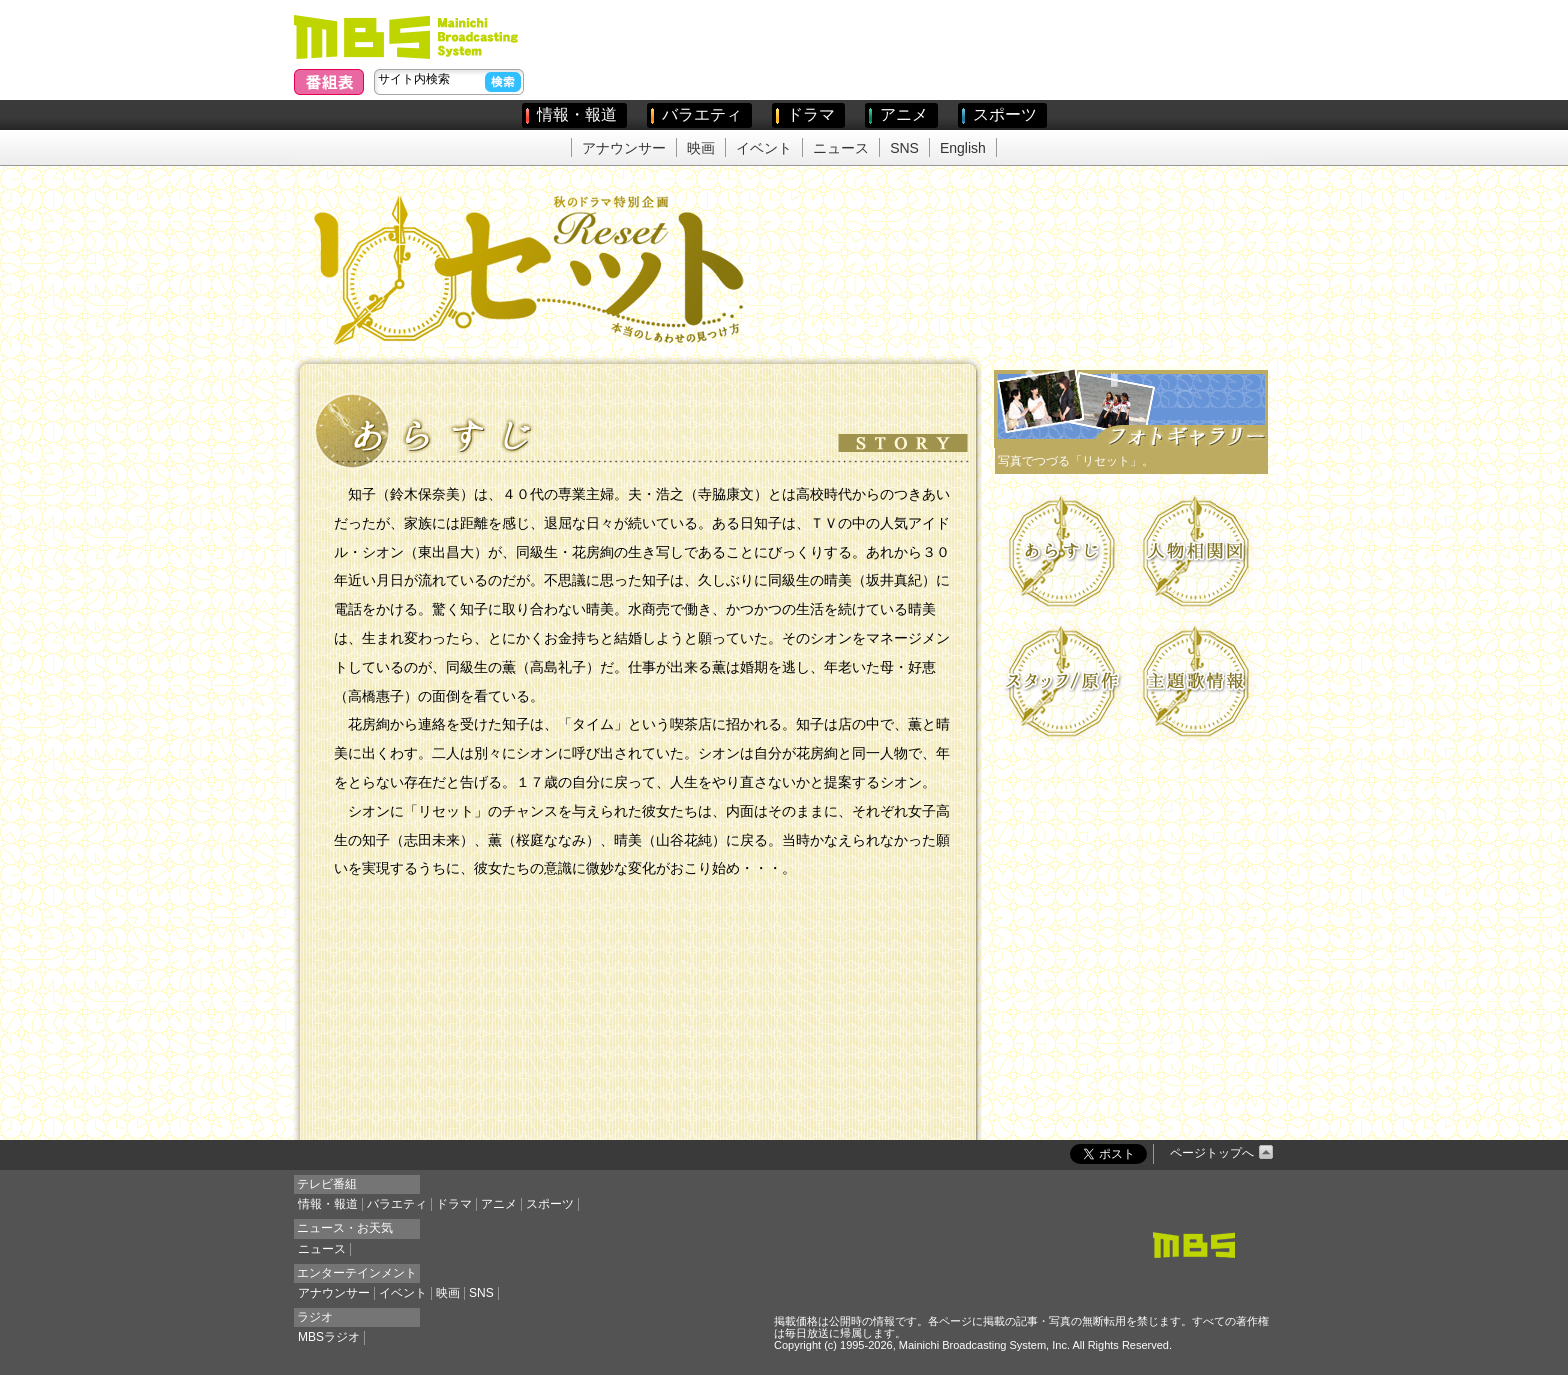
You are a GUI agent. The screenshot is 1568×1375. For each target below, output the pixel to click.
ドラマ (811, 114)
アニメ (904, 114)
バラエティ (702, 114)
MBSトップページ (1194, 1245)
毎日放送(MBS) (410, 37)
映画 (701, 148)
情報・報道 (577, 114)
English (963, 148)
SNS (904, 148)
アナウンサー (624, 148)
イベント (764, 148)
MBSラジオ (329, 1337)
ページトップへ (1212, 1152)
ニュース (841, 148)
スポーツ (1005, 114)
